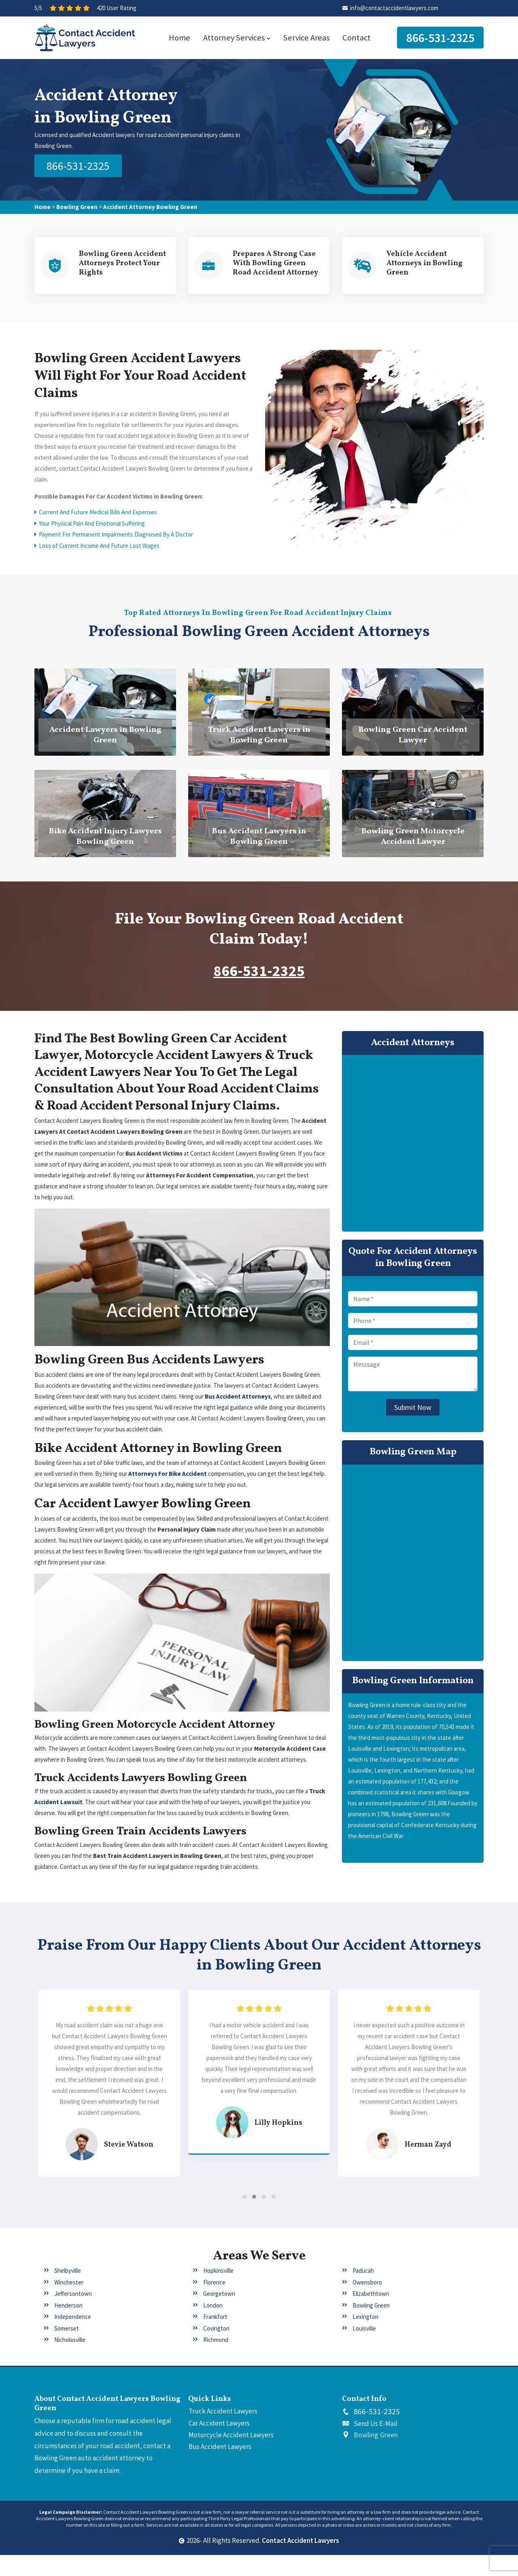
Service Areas (306, 37)
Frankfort (215, 2338)
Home (179, 37)
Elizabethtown (370, 2315)
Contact (356, 37)
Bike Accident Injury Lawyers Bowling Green (105, 841)
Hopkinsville (218, 2292)
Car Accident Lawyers (219, 2444)
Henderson (68, 2326)
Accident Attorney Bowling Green (150, 206)
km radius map (413, 1567)
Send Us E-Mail (375, 2444)
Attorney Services (236, 37)
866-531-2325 (440, 37)
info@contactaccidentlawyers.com (394, 8)
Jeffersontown (73, 2315)
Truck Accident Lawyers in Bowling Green (259, 739)
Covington (216, 2349)
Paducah (363, 2292)
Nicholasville (69, 2361)
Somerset (66, 2349)
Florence (214, 2303)
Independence (72, 2338)
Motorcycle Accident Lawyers (231, 2455)
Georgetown (219, 2315)
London (213, 2326)
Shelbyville (67, 2292)
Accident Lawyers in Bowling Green (105, 739)
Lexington (365, 2338)
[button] (244, 2218)
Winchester (68, 2303)
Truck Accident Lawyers (223, 2432)
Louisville (364, 2349)
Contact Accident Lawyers (300, 2561)
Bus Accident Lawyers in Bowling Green (259, 841)
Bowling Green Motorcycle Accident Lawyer (413, 841)
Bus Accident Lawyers (220, 2467)
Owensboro (367, 2303)
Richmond (215, 2361)
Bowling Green (77, 206)
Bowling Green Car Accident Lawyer (413, 739)
